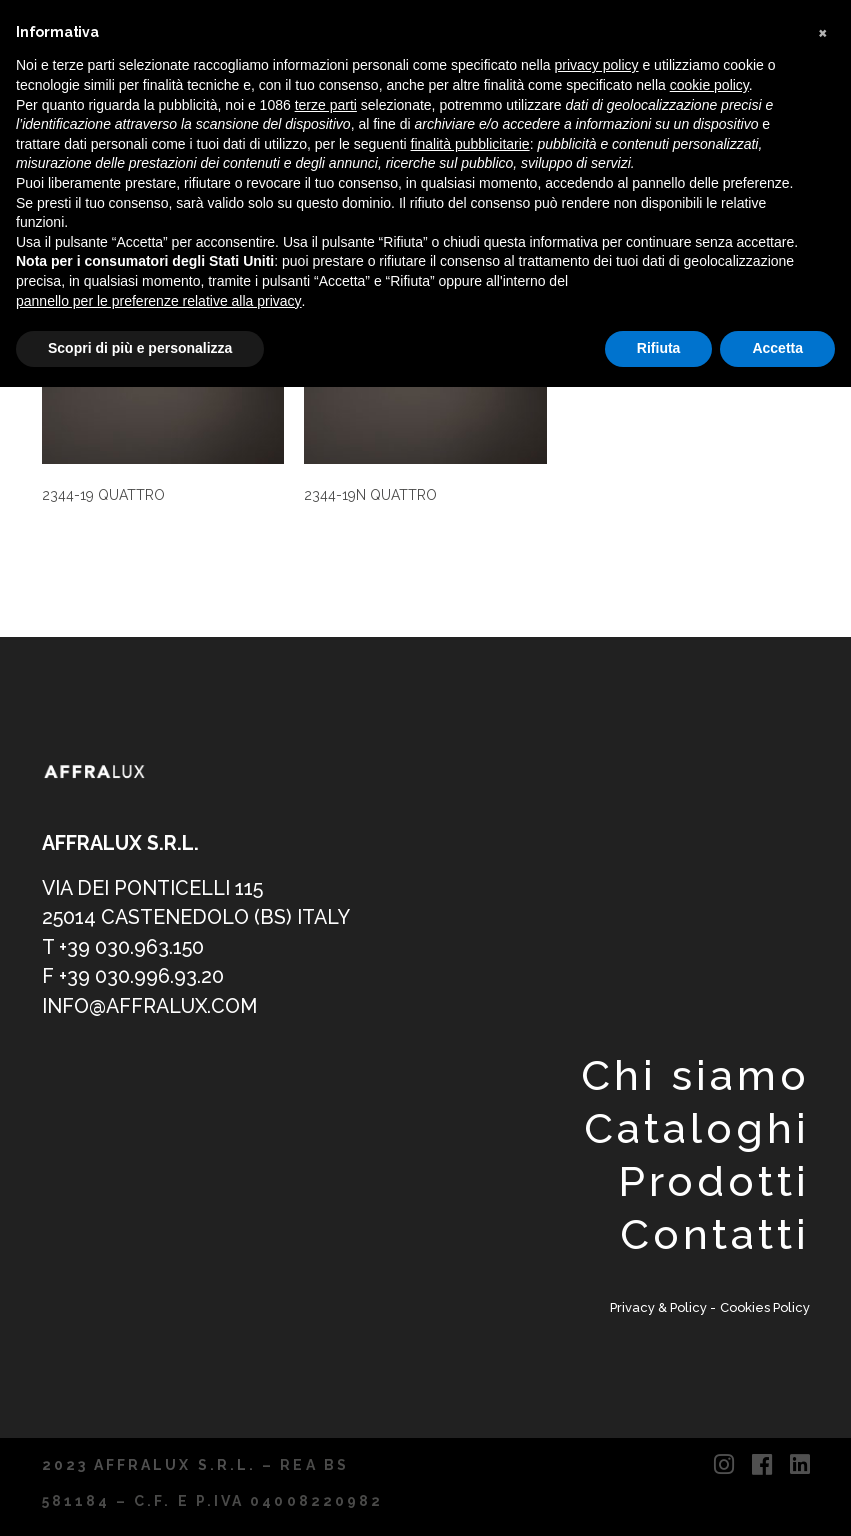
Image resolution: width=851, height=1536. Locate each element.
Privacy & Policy (660, 1307)
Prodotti (713, 1181)
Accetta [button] (777, 348)
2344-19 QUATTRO (103, 495)
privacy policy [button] (597, 65)
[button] (825, 32)
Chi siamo (695, 1075)
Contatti (714, 1234)
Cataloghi (696, 1128)
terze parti (326, 105)
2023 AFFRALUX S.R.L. (149, 1465)
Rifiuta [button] (659, 348)
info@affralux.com (149, 1006)
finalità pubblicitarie (470, 144)
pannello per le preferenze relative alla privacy (159, 301)
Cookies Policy (765, 1307)
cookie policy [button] (709, 85)
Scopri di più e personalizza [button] (140, 348)
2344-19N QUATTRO (370, 495)
